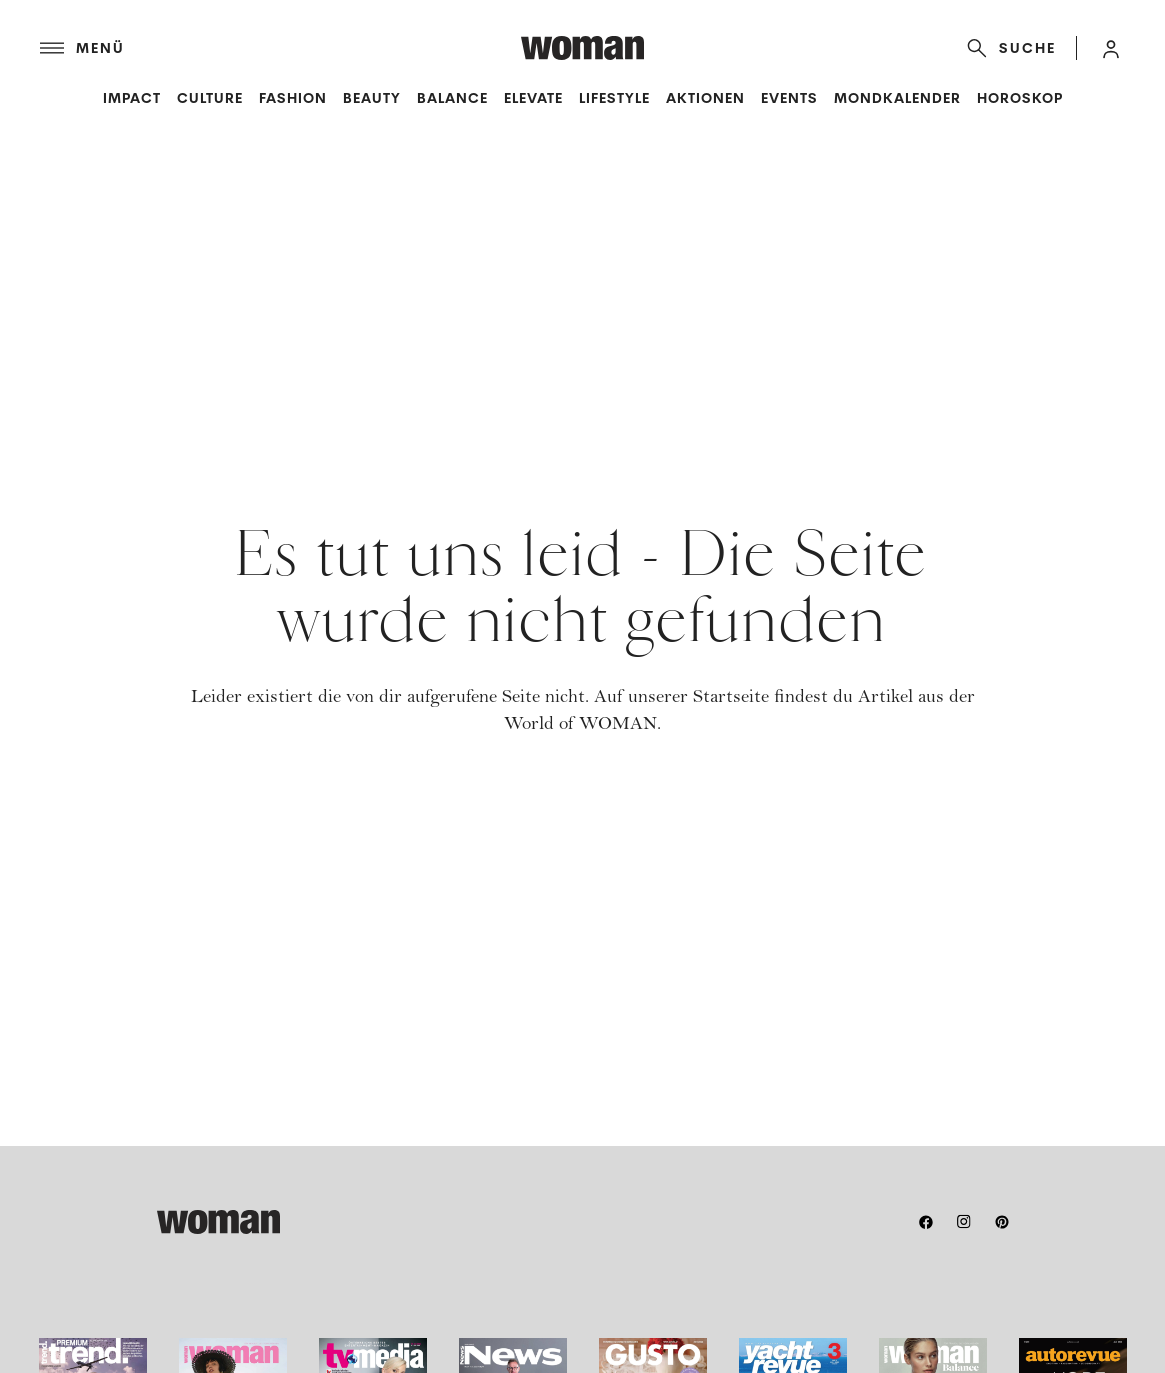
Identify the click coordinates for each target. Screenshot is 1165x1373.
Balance (452, 98)
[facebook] (926, 1222)
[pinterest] (1002, 1222)
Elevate (533, 98)
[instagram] (964, 1222)
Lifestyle (614, 98)
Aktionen (705, 98)
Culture (210, 98)
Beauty (372, 98)
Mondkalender (897, 98)
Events (789, 98)
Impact (132, 98)
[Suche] (1007, 48)
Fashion (293, 98)
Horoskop (1020, 98)
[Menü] (280, 48)
